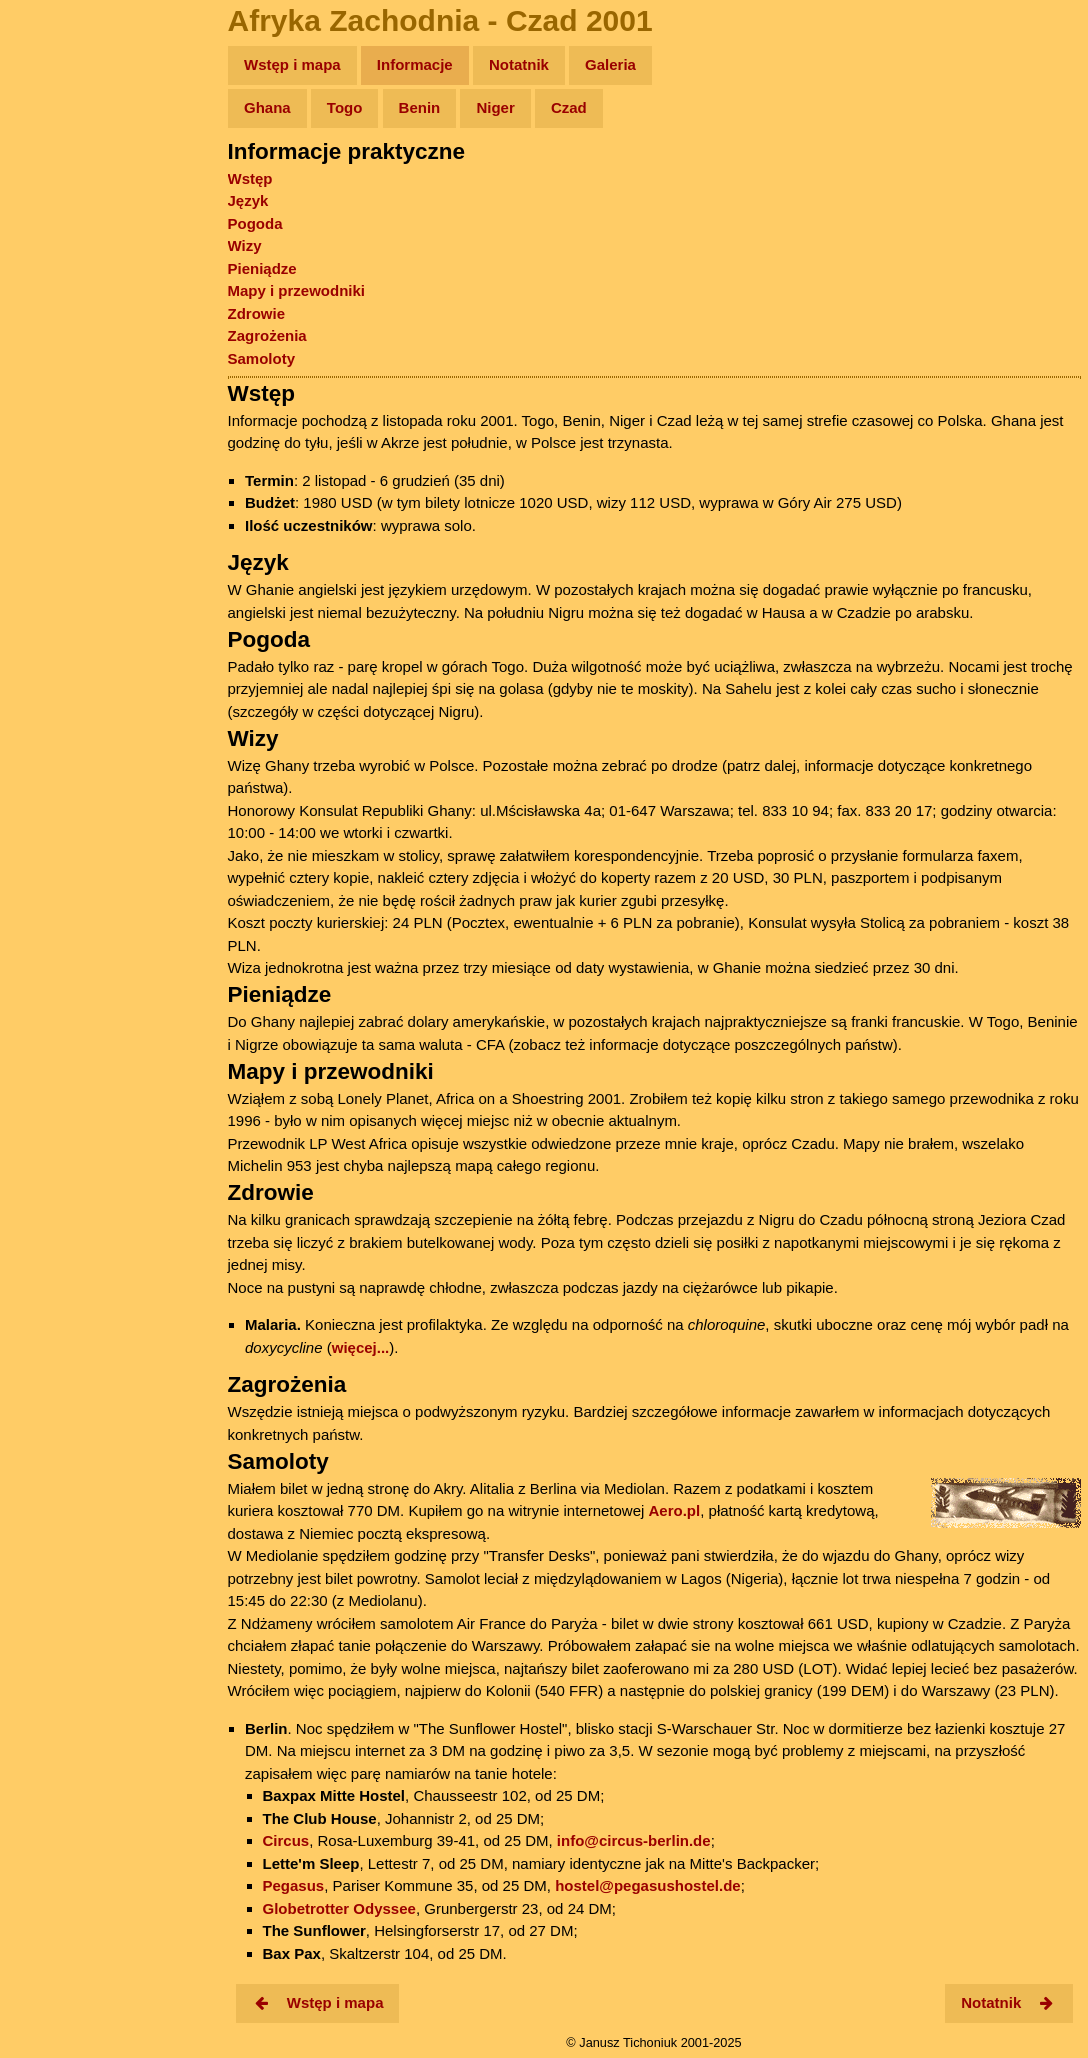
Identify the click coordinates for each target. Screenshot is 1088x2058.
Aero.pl (675, 1510)
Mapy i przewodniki (297, 290)
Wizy (245, 245)
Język (248, 200)
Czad (569, 107)
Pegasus (294, 1885)
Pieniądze (262, 268)
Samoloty (262, 358)
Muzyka (60, 296)
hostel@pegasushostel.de (648, 1885)
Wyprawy (66, 142)
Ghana (267, 107)
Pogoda (255, 223)
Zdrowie (257, 313)
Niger (495, 107)
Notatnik (519, 64)
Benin (420, 107)
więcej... (361, 1347)
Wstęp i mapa (292, 64)
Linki (51, 373)
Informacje (415, 64)
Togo (345, 107)
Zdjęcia (59, 181)
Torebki (60, 412)
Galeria (610, 64)
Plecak (57, 335)
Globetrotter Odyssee (339, 1908)
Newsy (57, 219)
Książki (59, 258)
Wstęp (250, 178)
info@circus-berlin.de (634, 1840)
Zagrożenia (267, 335)
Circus (286, 1840)
